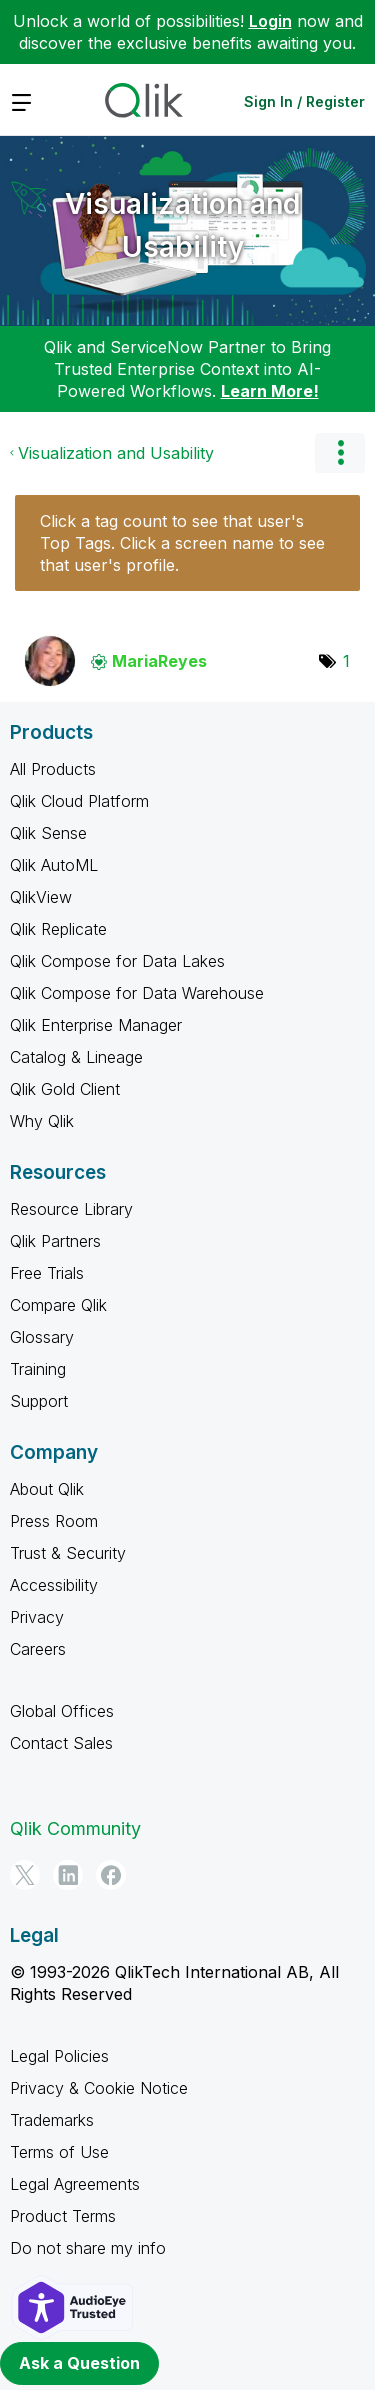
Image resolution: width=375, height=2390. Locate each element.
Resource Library (71, 1209)
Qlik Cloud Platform (79, 801)
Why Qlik (42, 1121)
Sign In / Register (304, 101)
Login (270, 21)
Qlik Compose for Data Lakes (117, 961)
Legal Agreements (75, 2184)
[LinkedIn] (68, 1875)
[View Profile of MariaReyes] (159, 661)
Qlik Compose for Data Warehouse (137, 993)
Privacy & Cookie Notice (99, 2088)
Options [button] (340, 453)
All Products (53, 769)
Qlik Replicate (58, 929)
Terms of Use (59, 2152)
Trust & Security (68, 1553)
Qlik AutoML (54, 865)
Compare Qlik (58, 1305)
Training (38, 1369)
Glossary (42, 1337)
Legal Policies (59, 2056)
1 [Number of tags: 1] (346, 661)
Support (39, 1401)
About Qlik (47, 1489)
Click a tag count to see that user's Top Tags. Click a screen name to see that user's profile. (182, 543)
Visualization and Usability (182, 225)
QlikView (41, 897)
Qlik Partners (55, 1241)
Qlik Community (75, 1828)
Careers (38, 1649)
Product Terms (63, 2216)
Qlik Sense (48, 833)
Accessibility (54, 1585)
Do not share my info (88, 2248)
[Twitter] (25, 1875)
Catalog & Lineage (76, 1057)
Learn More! (270, 391)
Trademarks (52, 2120)
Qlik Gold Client (65, 1089)
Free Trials (47, 1273)
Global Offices (62, 1711)
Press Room (54, 1521)
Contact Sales (61, 1743)
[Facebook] (111, 1875)
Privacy (37, 1617)
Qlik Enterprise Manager (96, 1025)
